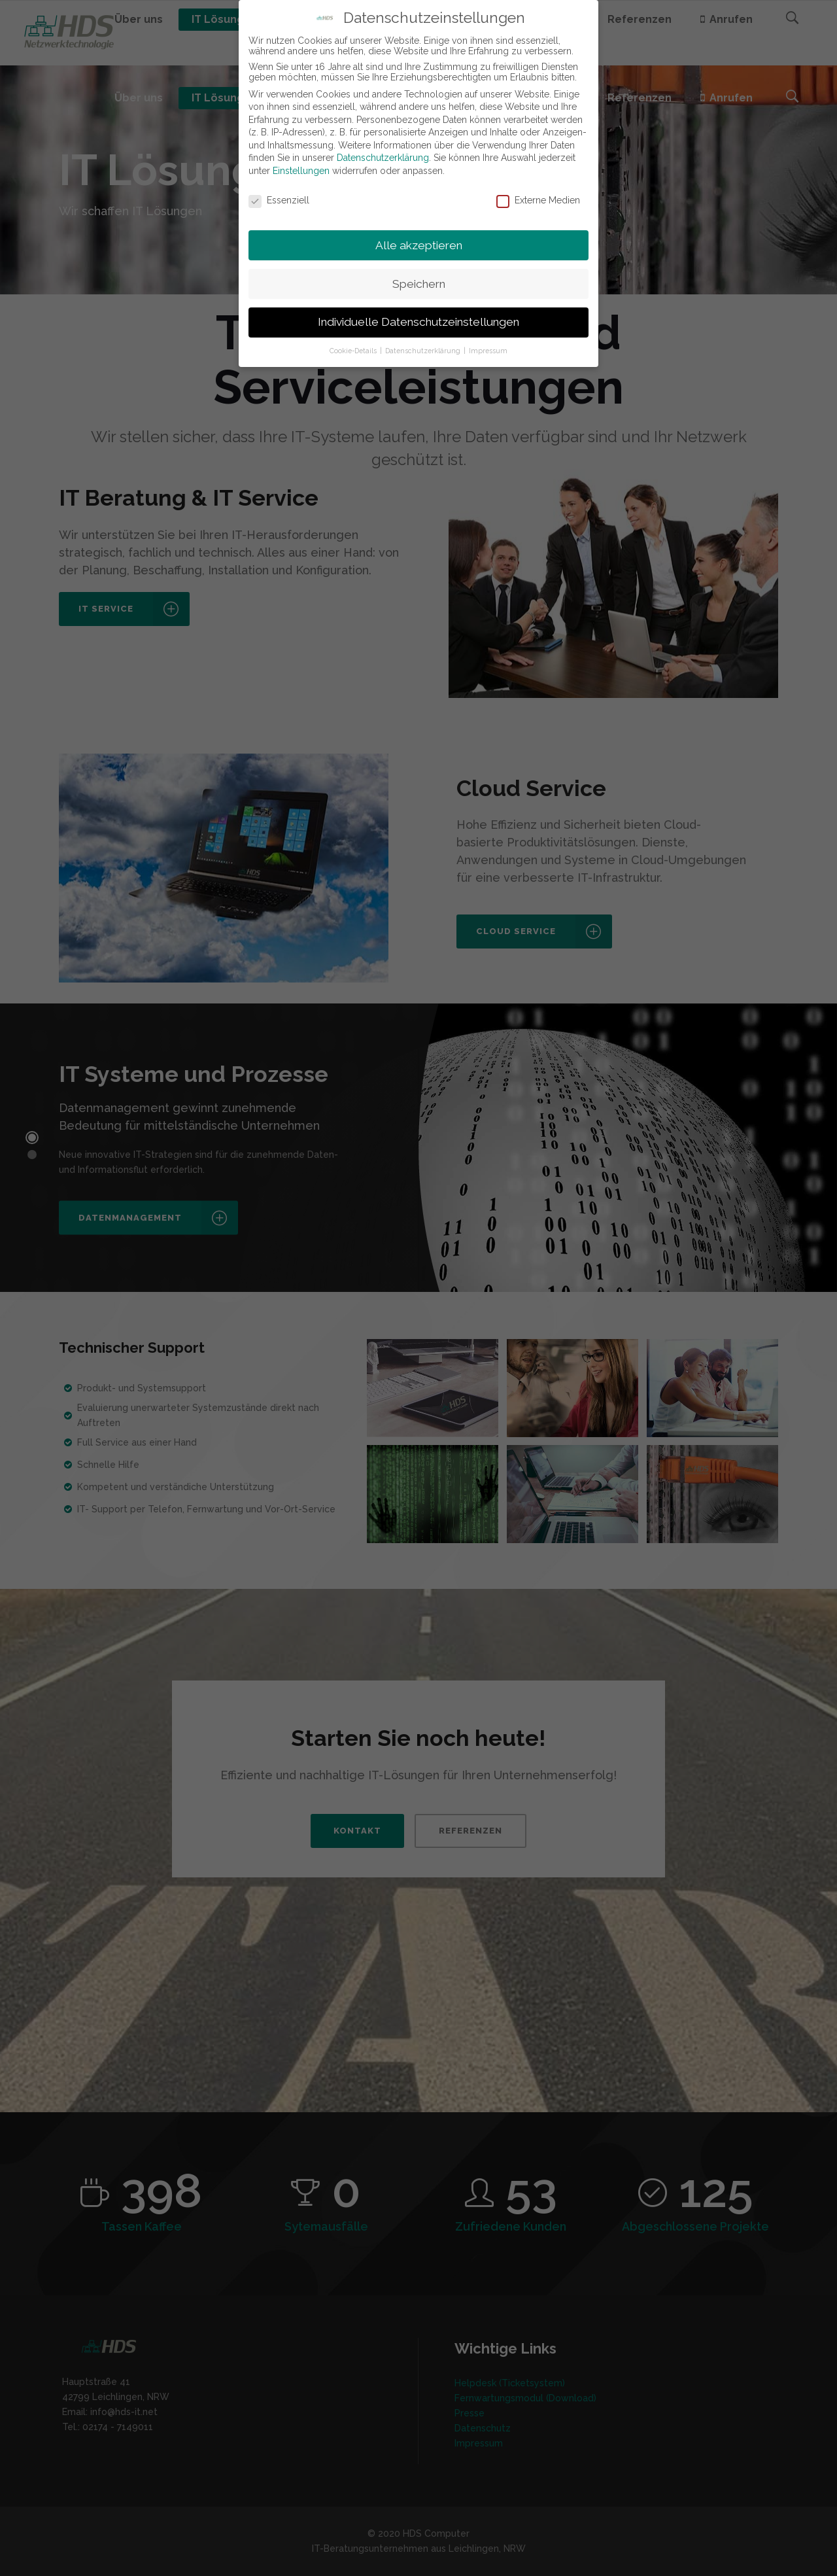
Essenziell (278, 200)
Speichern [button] (418, 283)
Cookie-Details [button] (354, 351)
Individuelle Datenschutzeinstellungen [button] (418, 321)
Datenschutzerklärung (383, 157)
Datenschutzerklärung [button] (423, 351)
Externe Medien (538, 200)
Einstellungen (301, 170)
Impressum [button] (488, 351)
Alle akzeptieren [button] (418, 245)
